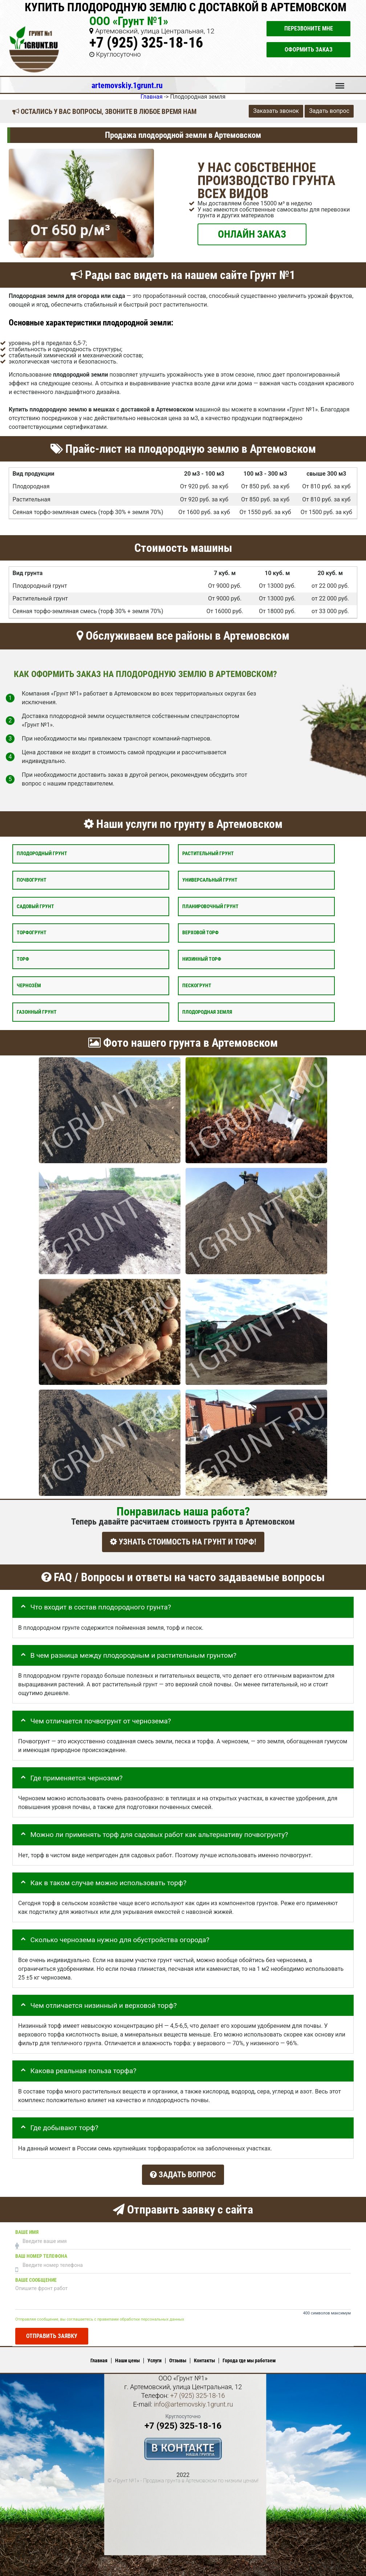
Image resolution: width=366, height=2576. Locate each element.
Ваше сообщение (36, 2279)
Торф (23, 959)
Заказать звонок (276, 110)
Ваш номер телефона (41, 2255)
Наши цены (127, 2359)
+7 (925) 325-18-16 (146, 42)
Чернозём (29, 985)
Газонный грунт (37, 1012)
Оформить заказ (309, 49)
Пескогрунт (196, 985)
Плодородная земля (207, 1012)
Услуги (154, 2359)
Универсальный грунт (209, 880)
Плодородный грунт (42, 853)
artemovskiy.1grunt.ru (127, 85)
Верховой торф (200, 933)
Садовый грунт (35, 906)
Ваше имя (26, 2231)
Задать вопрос (329, 110)
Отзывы (177, 2359)
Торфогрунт (31, 933)
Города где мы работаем (249, 2359)
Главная (98, 2359)
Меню (340, 82)
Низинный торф (201, 959)
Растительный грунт (208, 853)
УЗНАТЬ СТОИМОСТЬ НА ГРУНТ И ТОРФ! (183, 1541)
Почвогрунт (31, 880)
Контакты (204, 2359)
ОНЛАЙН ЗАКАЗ (252, 234)
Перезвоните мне (308, 28)
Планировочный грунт (210, 906)
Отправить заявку (51, 2334)
